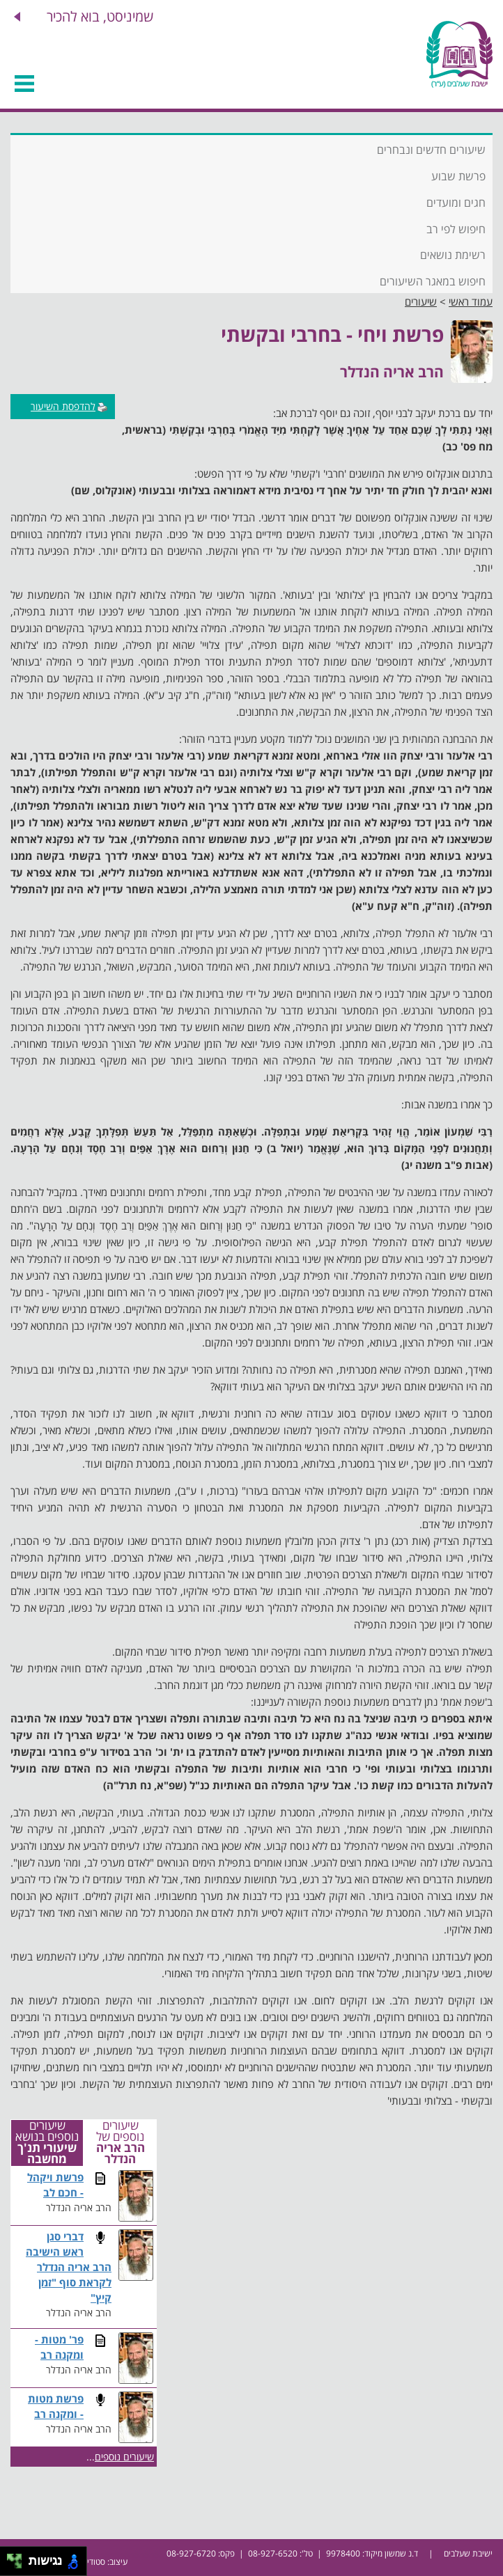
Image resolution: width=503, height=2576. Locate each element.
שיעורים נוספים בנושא (47, 2143)
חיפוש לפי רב (456, 229)
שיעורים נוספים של (120, 2143)
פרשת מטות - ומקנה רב (56, 2406)
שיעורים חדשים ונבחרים (431, 149)
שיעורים (421, 301)
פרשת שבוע (458, 176)
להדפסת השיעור (69, 406)
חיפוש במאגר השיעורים (433, 281)
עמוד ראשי (471, 301)
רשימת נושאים (453, 254)
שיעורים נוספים (124, 2456)
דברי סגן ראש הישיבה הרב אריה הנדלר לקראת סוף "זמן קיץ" (68, 2267)
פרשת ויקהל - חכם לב (55, 2185)
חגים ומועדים (456, 202)
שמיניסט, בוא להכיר (100, 16)
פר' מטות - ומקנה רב (59, 2347)
